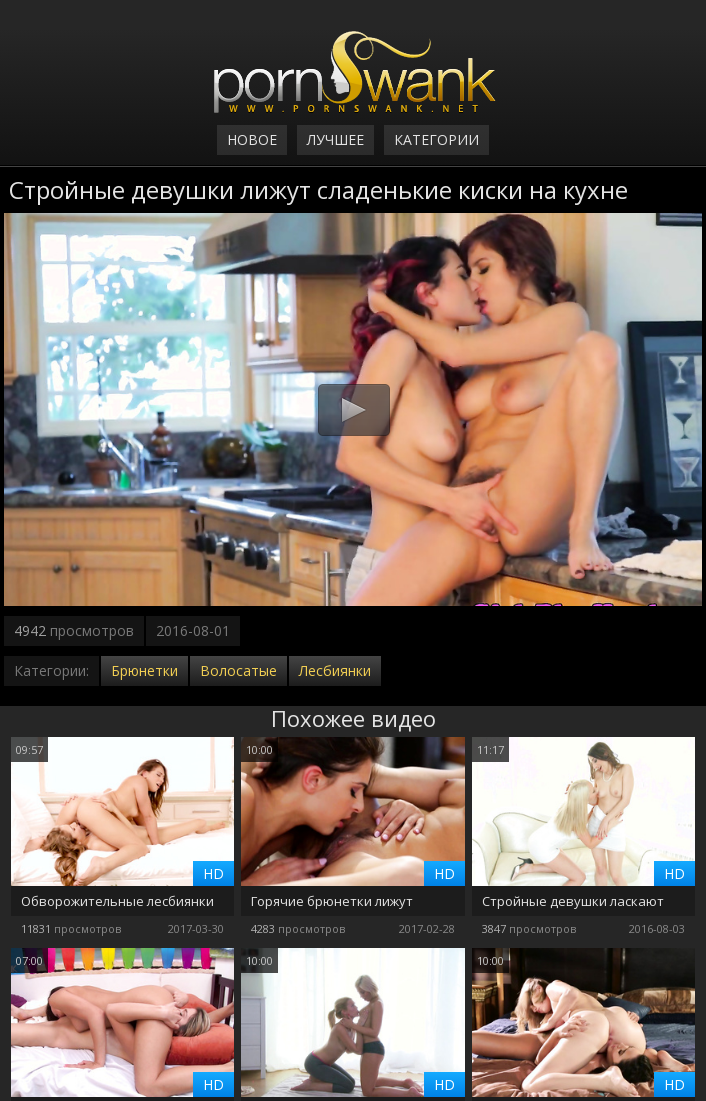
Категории (436, 139)
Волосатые (238, 670)
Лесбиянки (335, 670)
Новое (252, 139)
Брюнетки (144, 670)
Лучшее (335, 139)
